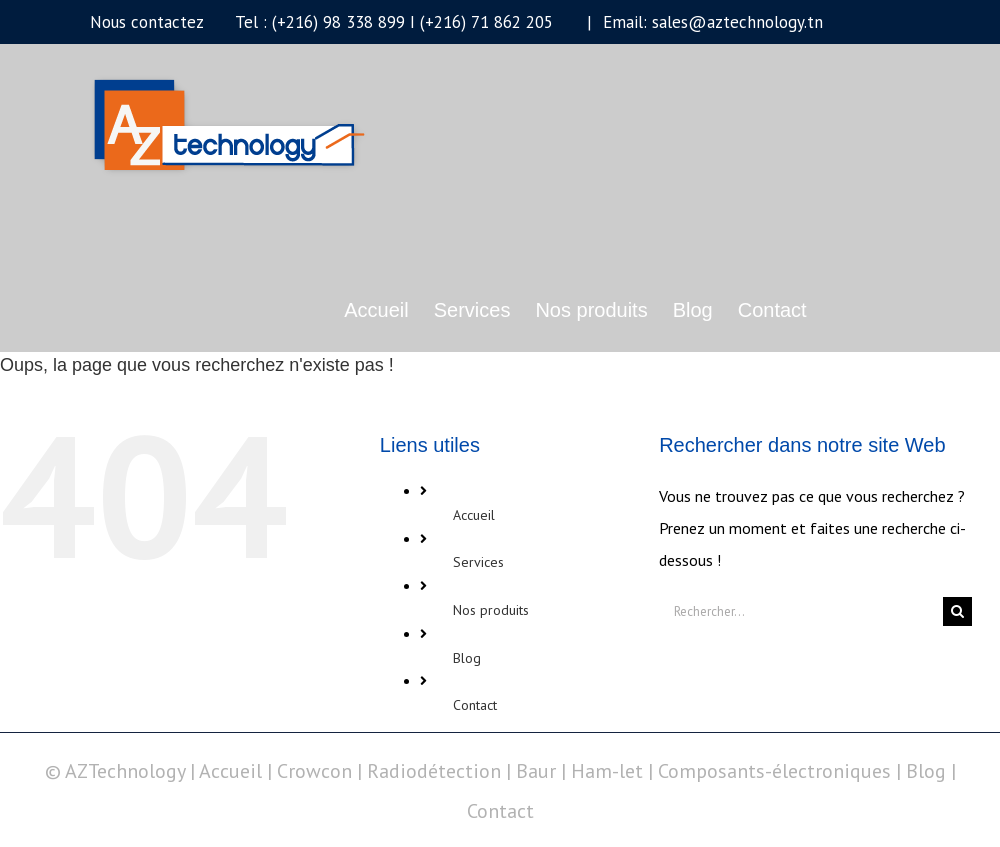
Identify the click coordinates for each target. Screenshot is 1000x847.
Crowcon (314, 771)
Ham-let (607, 771)
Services (478, 562)
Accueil (474, 515)
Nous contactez (146, 22)
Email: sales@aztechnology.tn (710, 22)
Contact (475, 705)
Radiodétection (434, 771)
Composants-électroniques (774, 771)
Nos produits (491, 610)
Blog (467, 658)
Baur (536, 771)
